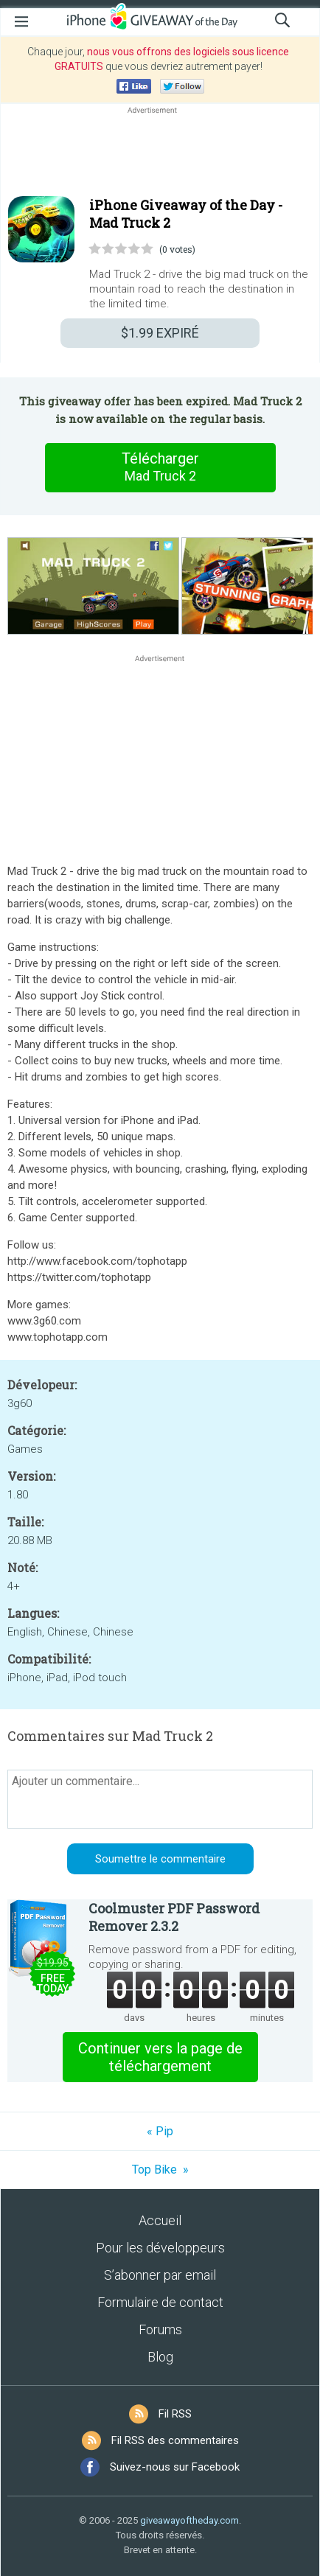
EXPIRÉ (160, 333)
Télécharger (160, 467)
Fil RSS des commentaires (175, 2440)
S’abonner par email (160, 2275)
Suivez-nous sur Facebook (175, 2467)
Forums (160, 2329)
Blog (160, 2356)
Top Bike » (160, 2170)
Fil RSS (175, 2413)
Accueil (160, 2220)
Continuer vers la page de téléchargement (160, 2057)
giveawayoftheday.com (189, 2520)
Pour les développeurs (160, 2247)
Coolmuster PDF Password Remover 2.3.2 (174, 1917)
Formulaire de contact (160, 2302)
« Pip (160, 2131)
